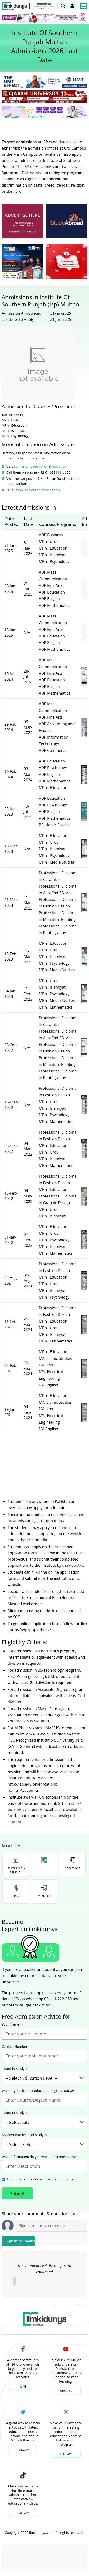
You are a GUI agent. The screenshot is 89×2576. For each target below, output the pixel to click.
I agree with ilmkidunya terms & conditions (40, 2179)
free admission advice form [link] (39, 490)
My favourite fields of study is (24, 2135)
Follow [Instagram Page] (66, 2454)
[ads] (22, 221)
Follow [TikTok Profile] (23, 2513)
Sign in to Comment (20, 2241)
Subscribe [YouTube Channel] (66, 2391)
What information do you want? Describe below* (39, 2157)
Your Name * (12, 2024)
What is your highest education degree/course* (38, 2091)
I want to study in (15, 2068)
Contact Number (14, 2046)
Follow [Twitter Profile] (23, 2450)
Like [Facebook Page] (23, 2386)
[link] (63, 6)
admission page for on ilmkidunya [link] (40, 466)
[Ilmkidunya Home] (14, 6)
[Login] (72, 6)
